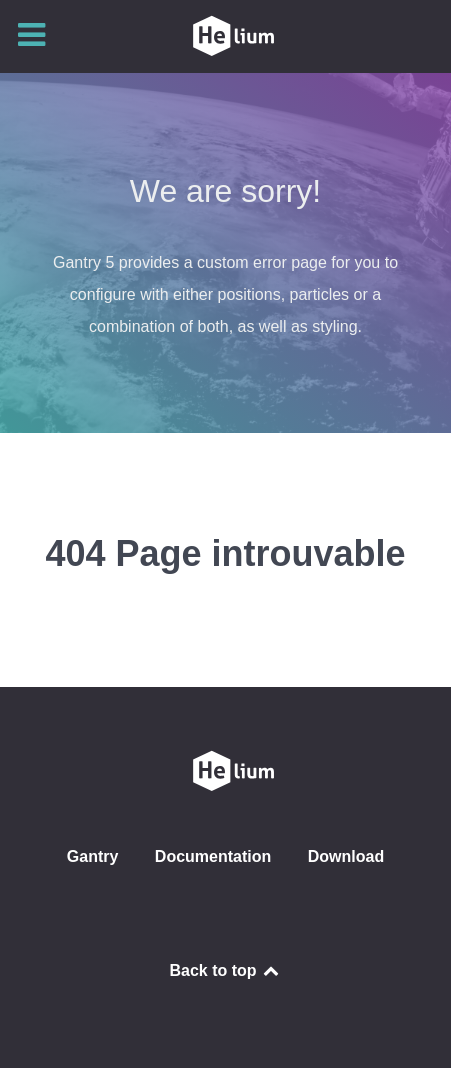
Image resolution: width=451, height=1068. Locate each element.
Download (346, 856)
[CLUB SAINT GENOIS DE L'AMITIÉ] (225, 36)
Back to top (225, 970)
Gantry (93, 856)
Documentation (213, 856)
